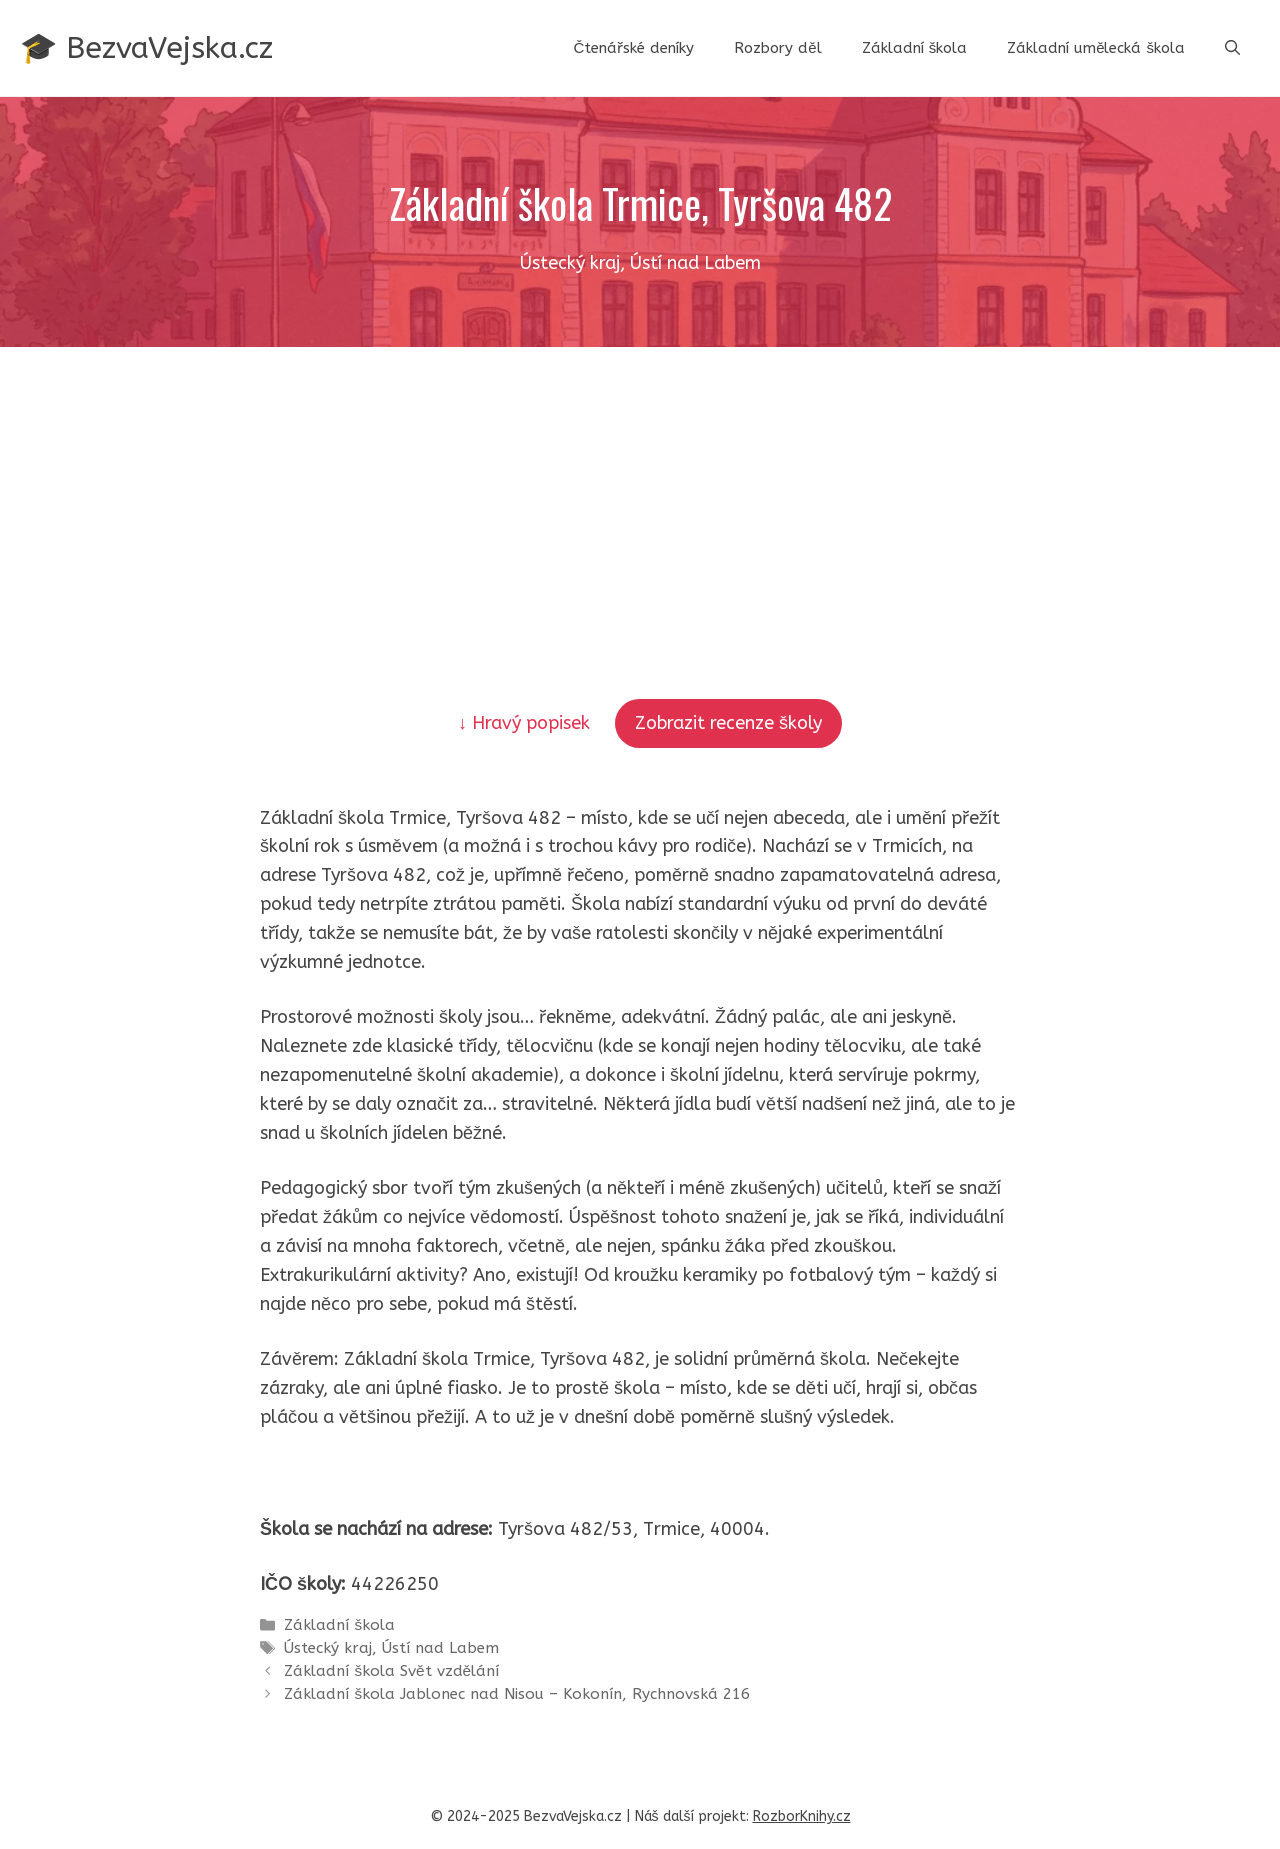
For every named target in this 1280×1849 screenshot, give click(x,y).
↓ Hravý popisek (526, 723)
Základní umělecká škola (1096, 48)
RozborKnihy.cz (802, 1816)
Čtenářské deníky (633, 48)
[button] (1232, 48)
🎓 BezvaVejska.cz (146, 48)
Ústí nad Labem (440, 1648)
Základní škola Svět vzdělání (391, 1671)
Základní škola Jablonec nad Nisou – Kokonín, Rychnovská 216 (517, 1694)
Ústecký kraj (328, 1648)
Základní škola (915, 48)
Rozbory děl (777, 48)
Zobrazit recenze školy (728, 723)
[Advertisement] (640, 497)
